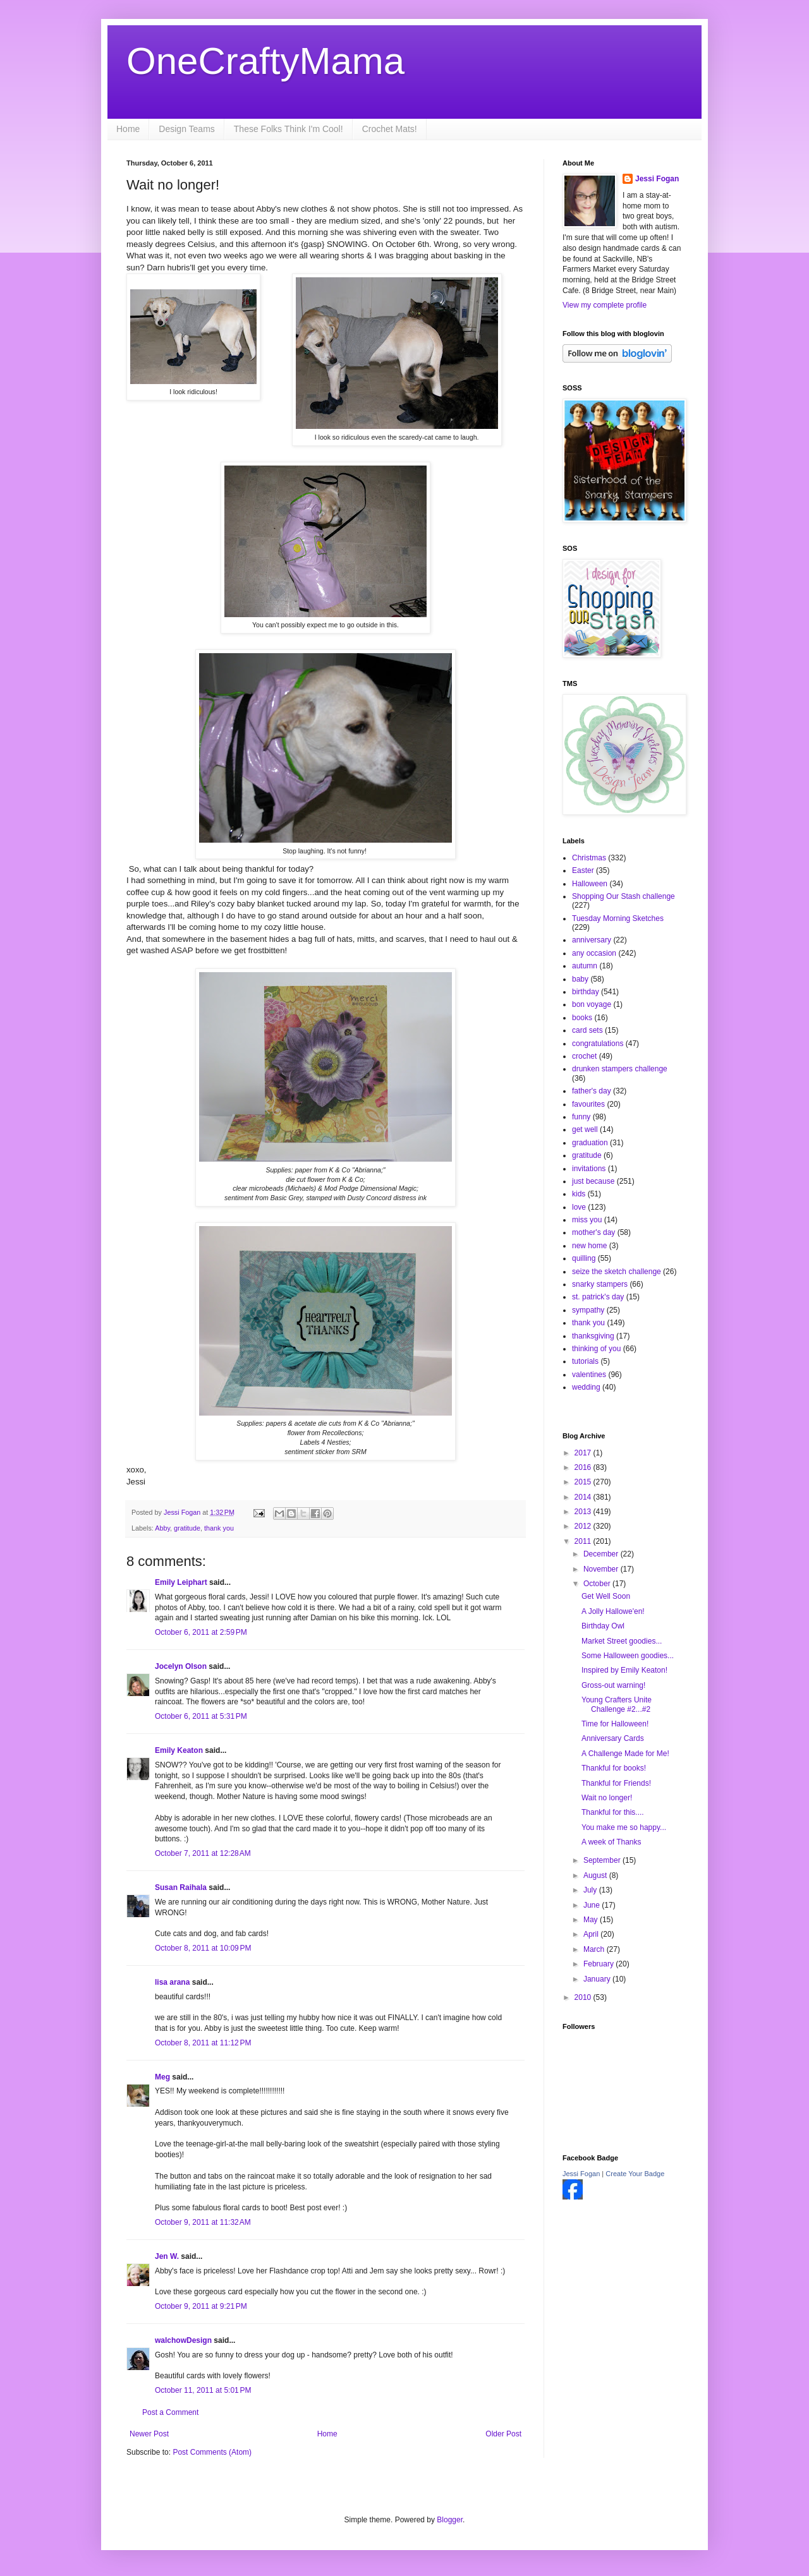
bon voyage (591, 1004)
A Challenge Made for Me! (625, 1753)
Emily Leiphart (181, 1582)
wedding (586, 1387)
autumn (584, 965)
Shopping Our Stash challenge (623, 896)
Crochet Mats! (389, 129)
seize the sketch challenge (616, 1271)
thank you (219, 1528)
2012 (584, 1526)
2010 (584, 1997)
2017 (584, 1452)
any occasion (594, 953)
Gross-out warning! (613, 1685)
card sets (587, 1030)
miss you (587, 1219)
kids (578, 1193)
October (597, 1583)
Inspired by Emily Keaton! (624, 1670)
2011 (584, 1541)
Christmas (589, 857)
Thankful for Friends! (616, 1783)
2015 (584, 1482)
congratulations (597, 1043)
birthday (585, 991)
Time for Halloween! (614, 1723)
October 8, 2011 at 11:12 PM (203, 2042)
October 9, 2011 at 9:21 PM (201, 2306)
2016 (584, 1467)
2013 (584, 1511)
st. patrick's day (598, 1296)
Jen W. (167, 2256)
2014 (584, 1497)
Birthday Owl (602, 1626)
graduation (590, 1142)
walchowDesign (183, 2340)
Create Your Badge (634, 2173)
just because (593, 1181)
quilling (583, 1258)
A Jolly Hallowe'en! (613, 1611)
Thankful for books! (613, 1768)
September (603, 1860)
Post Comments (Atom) (212, 2452)
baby (580, 979)
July (591, 1890)
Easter (583, 870)
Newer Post (149, 2433)
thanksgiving (593, 1336)
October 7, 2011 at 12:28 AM (203, 1853)
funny (581, 1116)
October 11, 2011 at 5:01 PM (203, 2390)
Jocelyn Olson (181, 1666)
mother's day (593, 1232)
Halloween (589, 883)
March (595, 1949)
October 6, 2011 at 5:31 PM (201, 1716)
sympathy (588, 1310)
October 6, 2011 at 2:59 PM (201, 1632)
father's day (591, 1090)
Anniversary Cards (612, 1738)
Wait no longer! (606, 1797)
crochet (584, 1056)
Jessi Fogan (657, 178)
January (597, 1979)
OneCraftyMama (265, 61)
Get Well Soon (605, 1596)
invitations (588, 1168)
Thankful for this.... (612, 1812)
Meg (162, 2077)
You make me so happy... (623, 1827)
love (579, 1207)
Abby (162, 1528)
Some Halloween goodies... (627, 1655)
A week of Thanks (611, 1842)
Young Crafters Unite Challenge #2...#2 (616, 1704)
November (602, 1569)
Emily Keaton (179, 1750)
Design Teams (186, 129)
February (599, 1963)
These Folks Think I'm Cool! (288, 129)
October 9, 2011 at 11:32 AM (203, 2222)
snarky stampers (600, 1284)
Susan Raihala (181, 1887)
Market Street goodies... (621, 1641)
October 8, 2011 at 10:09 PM (203, 1948)
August (596, 1875)
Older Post (503, 2433)
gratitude (187, 1528)
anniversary (591, 940)
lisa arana (172, 1982)
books (582, 1017)
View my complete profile (605, 305)
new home (589, 1245)
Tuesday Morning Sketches (618, 918)
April (591, 1934)
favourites (588, 1104)
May (591, 1919)
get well (585, 1129)
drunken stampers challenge (619, 1068)
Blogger (450, 2519)
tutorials (585, 1361)
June (592, 1905)
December (602, 1554)
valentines (589, 1374)
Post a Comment (170, 2412)
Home (128, 129)
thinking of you (596, 1348)
